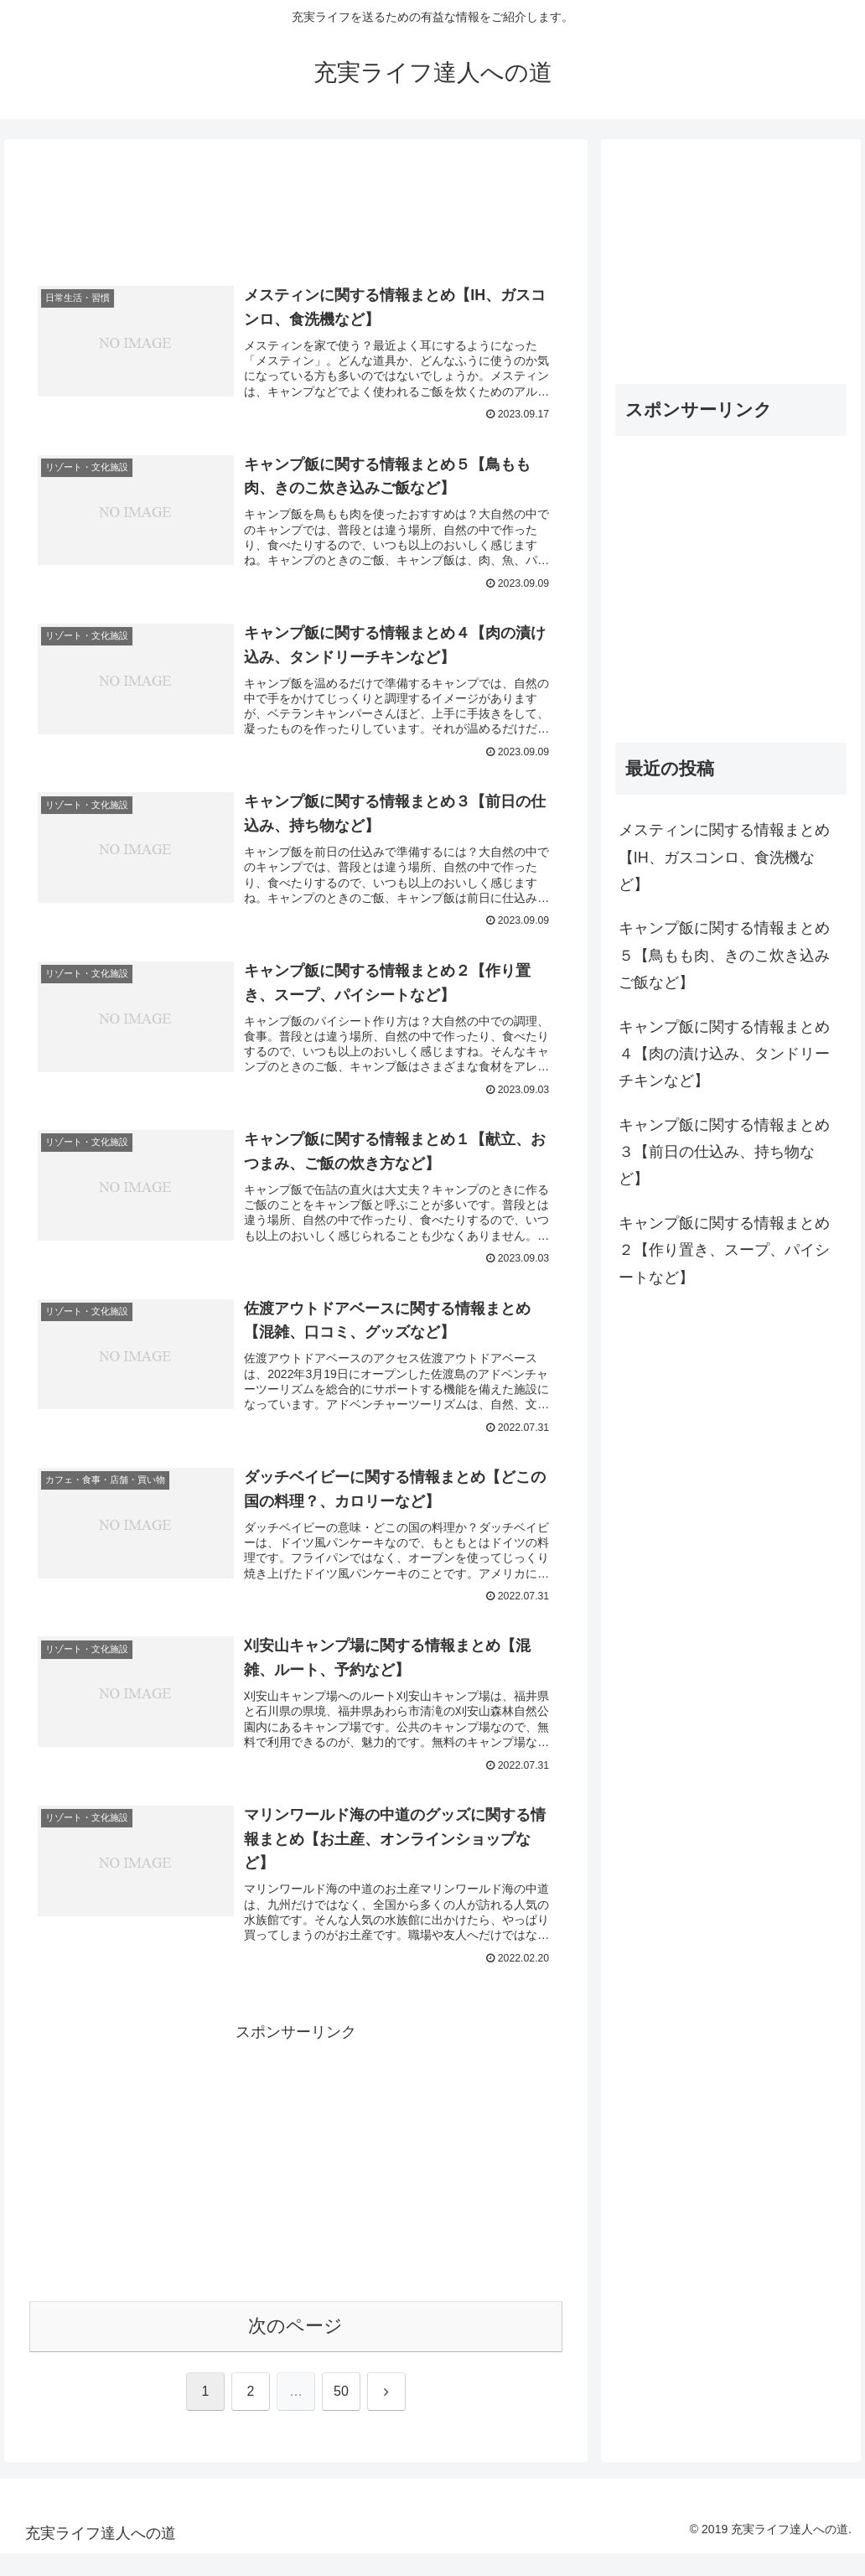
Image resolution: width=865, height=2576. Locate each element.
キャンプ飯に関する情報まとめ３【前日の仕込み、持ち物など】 (724, 1152)
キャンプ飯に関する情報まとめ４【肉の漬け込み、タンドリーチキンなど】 (724, 1054)
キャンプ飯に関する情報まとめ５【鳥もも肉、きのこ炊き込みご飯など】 (724, 955)
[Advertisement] (295, 212)
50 (341, 2413)
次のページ (295, 2348)
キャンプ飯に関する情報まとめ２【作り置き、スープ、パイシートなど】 (724, 1250)
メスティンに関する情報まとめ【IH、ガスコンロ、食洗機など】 (724, 857)
